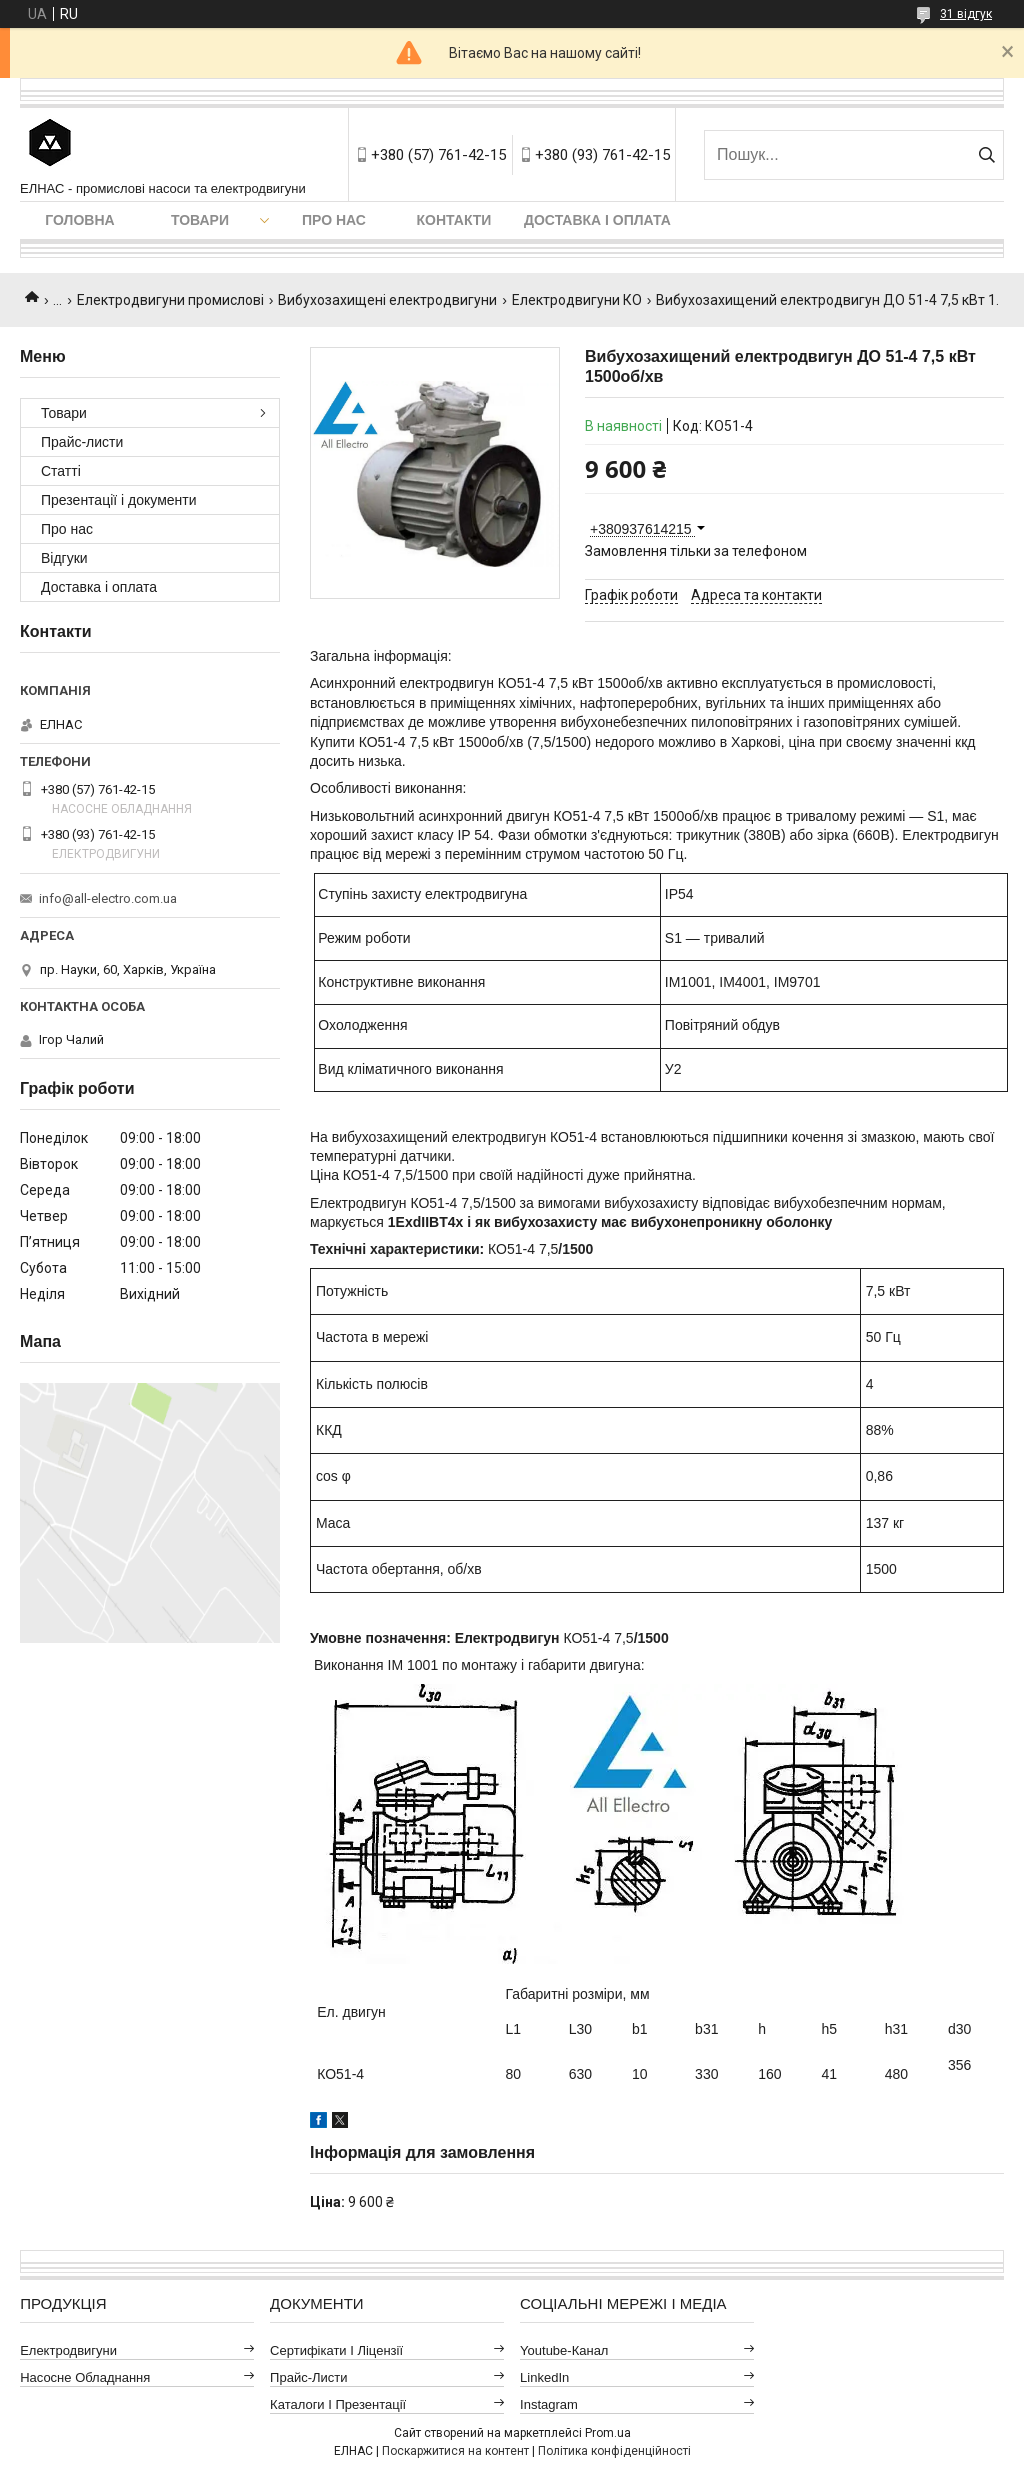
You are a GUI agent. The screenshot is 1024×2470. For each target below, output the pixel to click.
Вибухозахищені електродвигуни (387, 300)
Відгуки (64, 558)
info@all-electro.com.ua (108, 898)
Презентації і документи (119, 500)
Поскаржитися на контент (455, 2451)
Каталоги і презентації (338, 2404)
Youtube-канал (564, 2350)
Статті (61, 471)
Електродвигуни (68, 2350)
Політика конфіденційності (614, 2451)
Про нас (334, 220)
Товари (200, 220)
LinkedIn (544, 2377)
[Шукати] (986, 155)
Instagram (549, 2404)
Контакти (454, 220)
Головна (79, 220)
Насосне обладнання (85, 2377)
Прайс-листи (82, 442)
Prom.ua (608, 2433)
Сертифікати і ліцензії (336, 2350)
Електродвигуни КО (577, 300)
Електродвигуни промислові (170, 300)
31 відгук (966, 14)
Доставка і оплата (597, 220)
